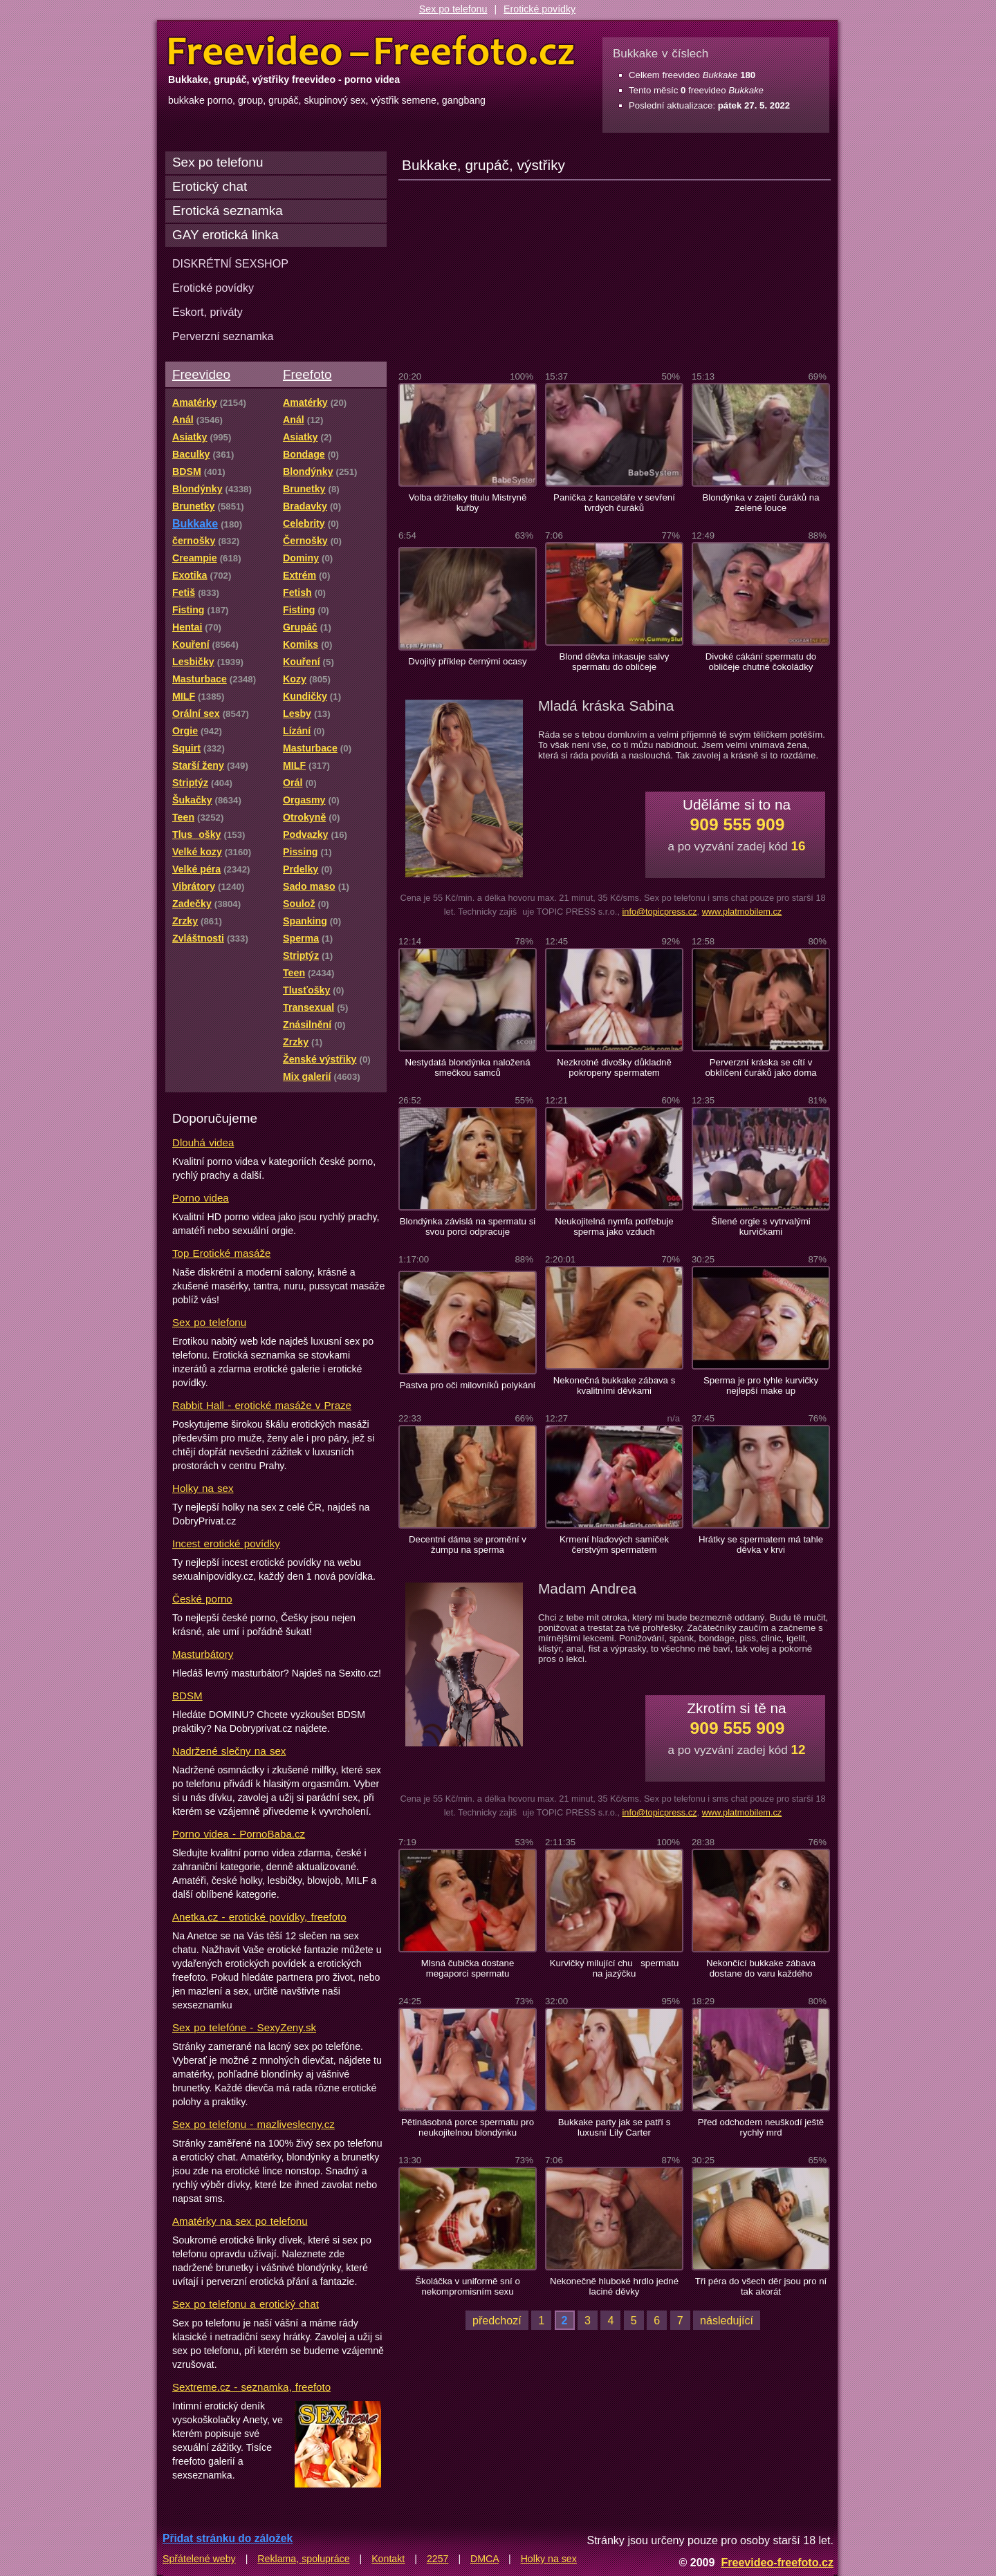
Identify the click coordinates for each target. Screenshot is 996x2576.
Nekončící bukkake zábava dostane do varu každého (760, 1968)
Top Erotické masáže (221, 1253)
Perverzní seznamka (223, 336)
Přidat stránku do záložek (228, 2538)
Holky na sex (203, 1488)
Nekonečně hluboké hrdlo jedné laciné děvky (614, 2286)
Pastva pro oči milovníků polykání (467, 1385)
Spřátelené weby (199, 2558)
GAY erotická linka (225, 234)
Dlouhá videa (203, 1142)
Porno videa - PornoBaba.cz (238, 1834)
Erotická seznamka (227, 210)
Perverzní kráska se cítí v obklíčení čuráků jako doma (760, 1067)
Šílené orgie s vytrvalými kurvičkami (760, 1226)
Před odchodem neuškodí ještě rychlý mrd (761, 2127)
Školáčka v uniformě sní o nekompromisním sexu (467, 2286)
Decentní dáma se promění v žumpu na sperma (467, 1544)
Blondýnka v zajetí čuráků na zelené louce (760, 502)
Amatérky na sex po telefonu (240, 2221)
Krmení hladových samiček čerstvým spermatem (614, 1544)
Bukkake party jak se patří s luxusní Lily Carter (614, 2127)
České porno (202, 1599)
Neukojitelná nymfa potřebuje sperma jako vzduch (614, 1226)
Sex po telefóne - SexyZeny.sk (244, 2027)
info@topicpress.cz (659, 911)
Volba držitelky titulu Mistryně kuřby (468, 502)
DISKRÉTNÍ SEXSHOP (230, 263)
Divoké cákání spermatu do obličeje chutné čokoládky (761, 661)
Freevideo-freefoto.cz (777, 2562)
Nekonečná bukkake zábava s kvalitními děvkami (614, 1385)
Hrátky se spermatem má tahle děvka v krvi (761, 1544)
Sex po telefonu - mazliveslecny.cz (253, 2124)
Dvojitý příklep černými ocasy (467, 661)
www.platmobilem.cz (742, 911)
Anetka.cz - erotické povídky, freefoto (259, 1917)
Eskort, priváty (207, 312)
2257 (438, 2558)
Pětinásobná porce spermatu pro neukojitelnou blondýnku (467, 2127)
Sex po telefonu (453, 9)
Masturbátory (202, 1654)
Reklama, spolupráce (303, 2558)
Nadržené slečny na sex (229, 1751)
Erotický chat (209, 186)
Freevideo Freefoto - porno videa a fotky (371, 51)
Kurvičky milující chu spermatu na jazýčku (614, 1968)
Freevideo (201, 374)
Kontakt (388, 2558)
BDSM (187, 1695)
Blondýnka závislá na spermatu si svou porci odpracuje (467, 1226)
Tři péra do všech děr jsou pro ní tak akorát (761, 2286)
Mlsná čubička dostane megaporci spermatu (468, 1968)
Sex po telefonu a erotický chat (245, 2304)
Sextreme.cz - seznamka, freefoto (251, 2387)
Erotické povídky (539, 9)
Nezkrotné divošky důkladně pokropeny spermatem (614, 1067)
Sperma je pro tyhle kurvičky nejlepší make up (760, 1385)
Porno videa (200, 1198)
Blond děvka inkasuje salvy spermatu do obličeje (615, 661)
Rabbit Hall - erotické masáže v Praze (261, 1405)
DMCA (484, 2558)
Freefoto (307, 374)
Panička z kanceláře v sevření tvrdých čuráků (614, 502)
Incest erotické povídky (226, 1543)
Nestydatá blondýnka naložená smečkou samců (468, 1067)
